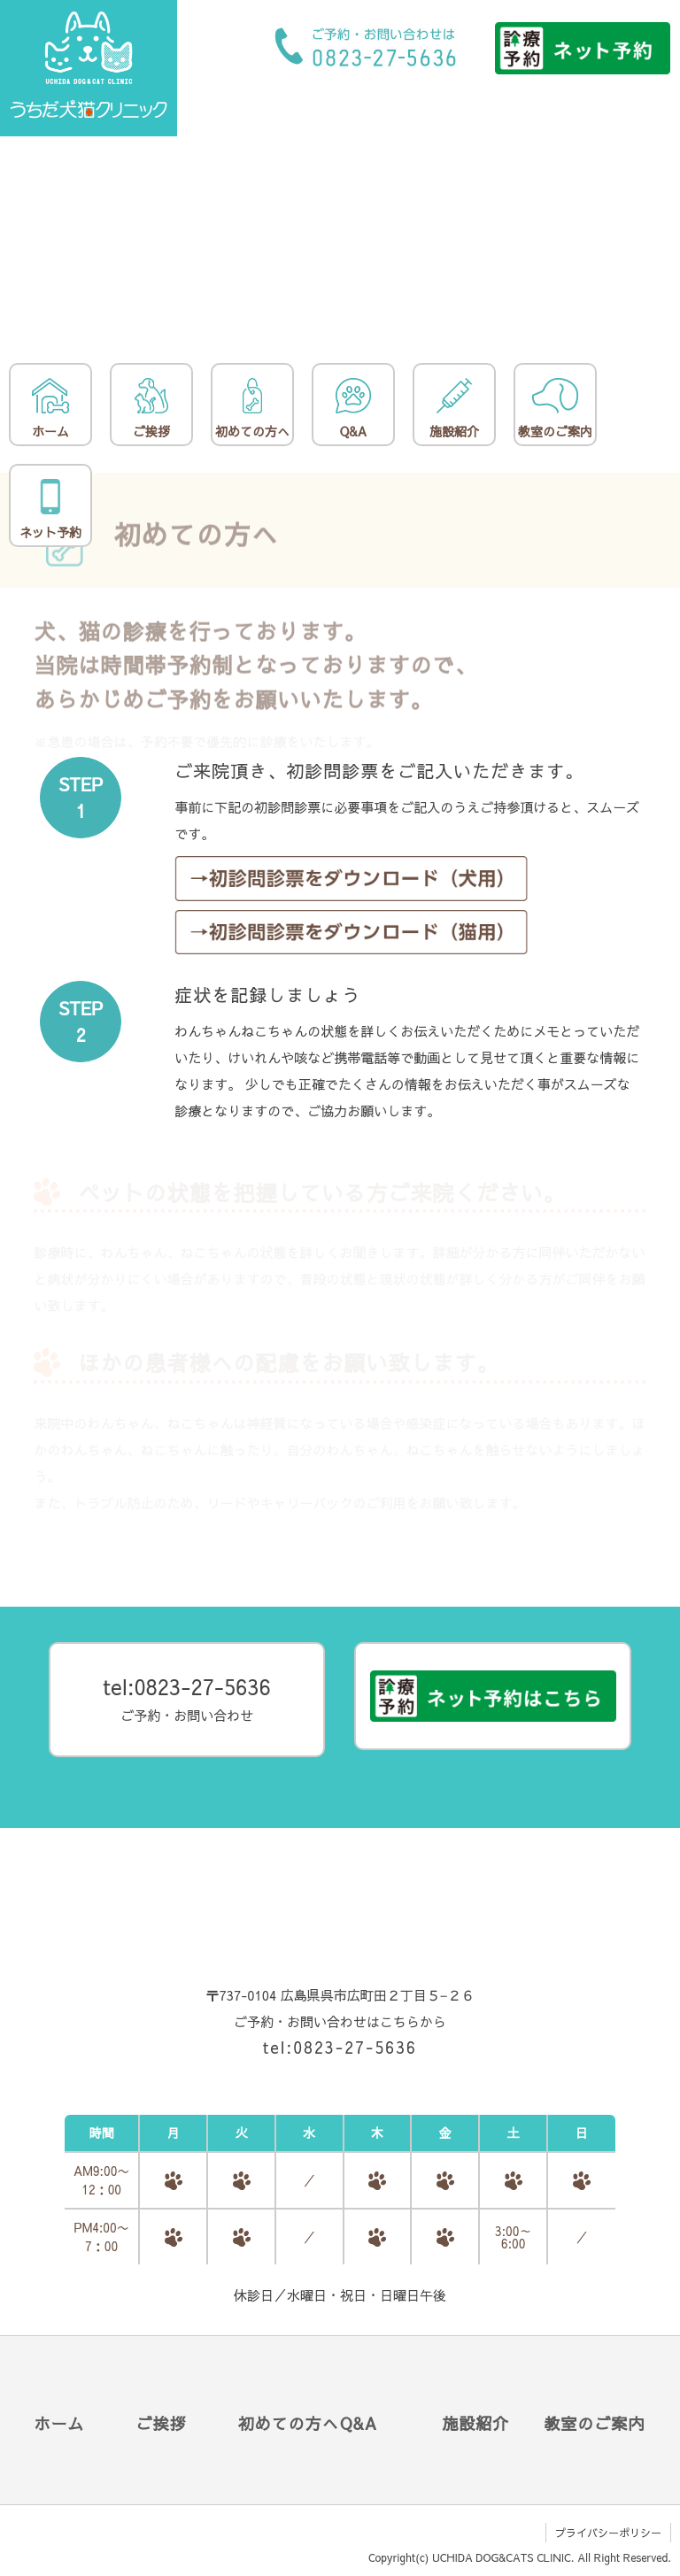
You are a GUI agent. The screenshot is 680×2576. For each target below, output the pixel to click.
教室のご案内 (555, 409)
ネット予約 (50, 510)
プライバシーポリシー (608, 2533)
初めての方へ (252, 409)
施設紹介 (454, 409)
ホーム (50, 409)
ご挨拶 (151, 409)
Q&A (353, 409)
